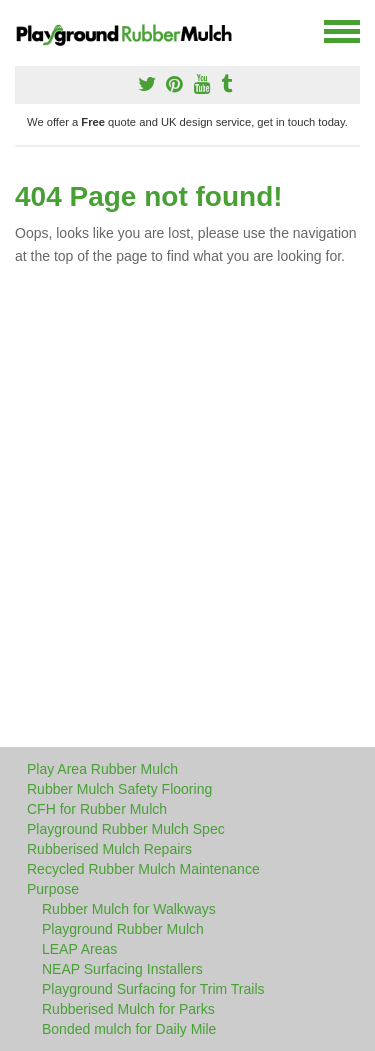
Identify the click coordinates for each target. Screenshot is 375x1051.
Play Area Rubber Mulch (102, 769)
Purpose (53, 889)
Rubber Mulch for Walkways (129, 909)
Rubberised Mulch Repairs (109, 849)
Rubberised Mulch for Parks (128, 1009)
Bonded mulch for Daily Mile (129, 1029)
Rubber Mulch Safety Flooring (119, 789)
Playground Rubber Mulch (123, 929)
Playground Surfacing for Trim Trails (153, 989)
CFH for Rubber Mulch (97, 809)
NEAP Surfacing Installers (122, 969)
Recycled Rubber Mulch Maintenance (143, 869)
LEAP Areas (79, 949)
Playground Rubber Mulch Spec (126, 829)
